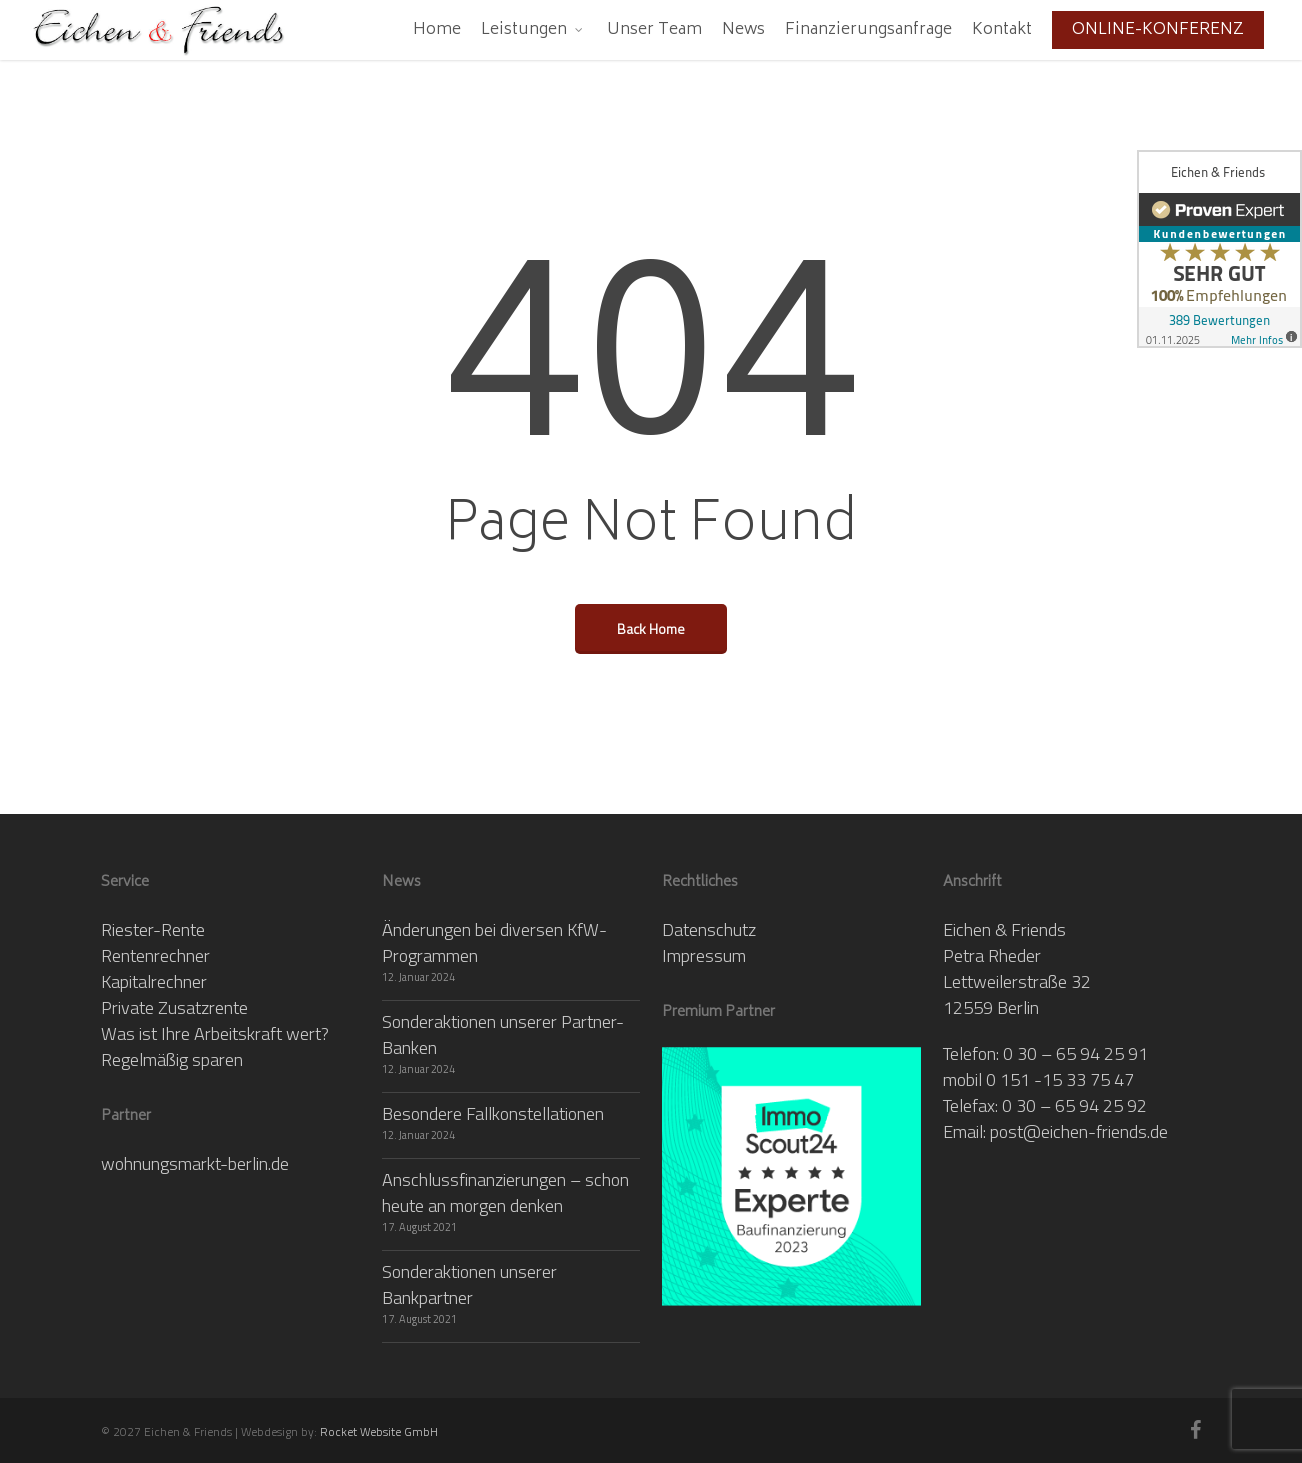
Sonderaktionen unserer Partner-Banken (503, 1034)
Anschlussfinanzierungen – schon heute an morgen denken (505, 1192)
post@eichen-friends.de (1079, 1131)
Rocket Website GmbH (379, 1431)
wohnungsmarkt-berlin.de (195, 1163)
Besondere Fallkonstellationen (493, 1113)
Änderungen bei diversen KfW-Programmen (494, 942)
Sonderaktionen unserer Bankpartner (469, 1284)
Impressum (704, 955)
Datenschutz (709, 929)
